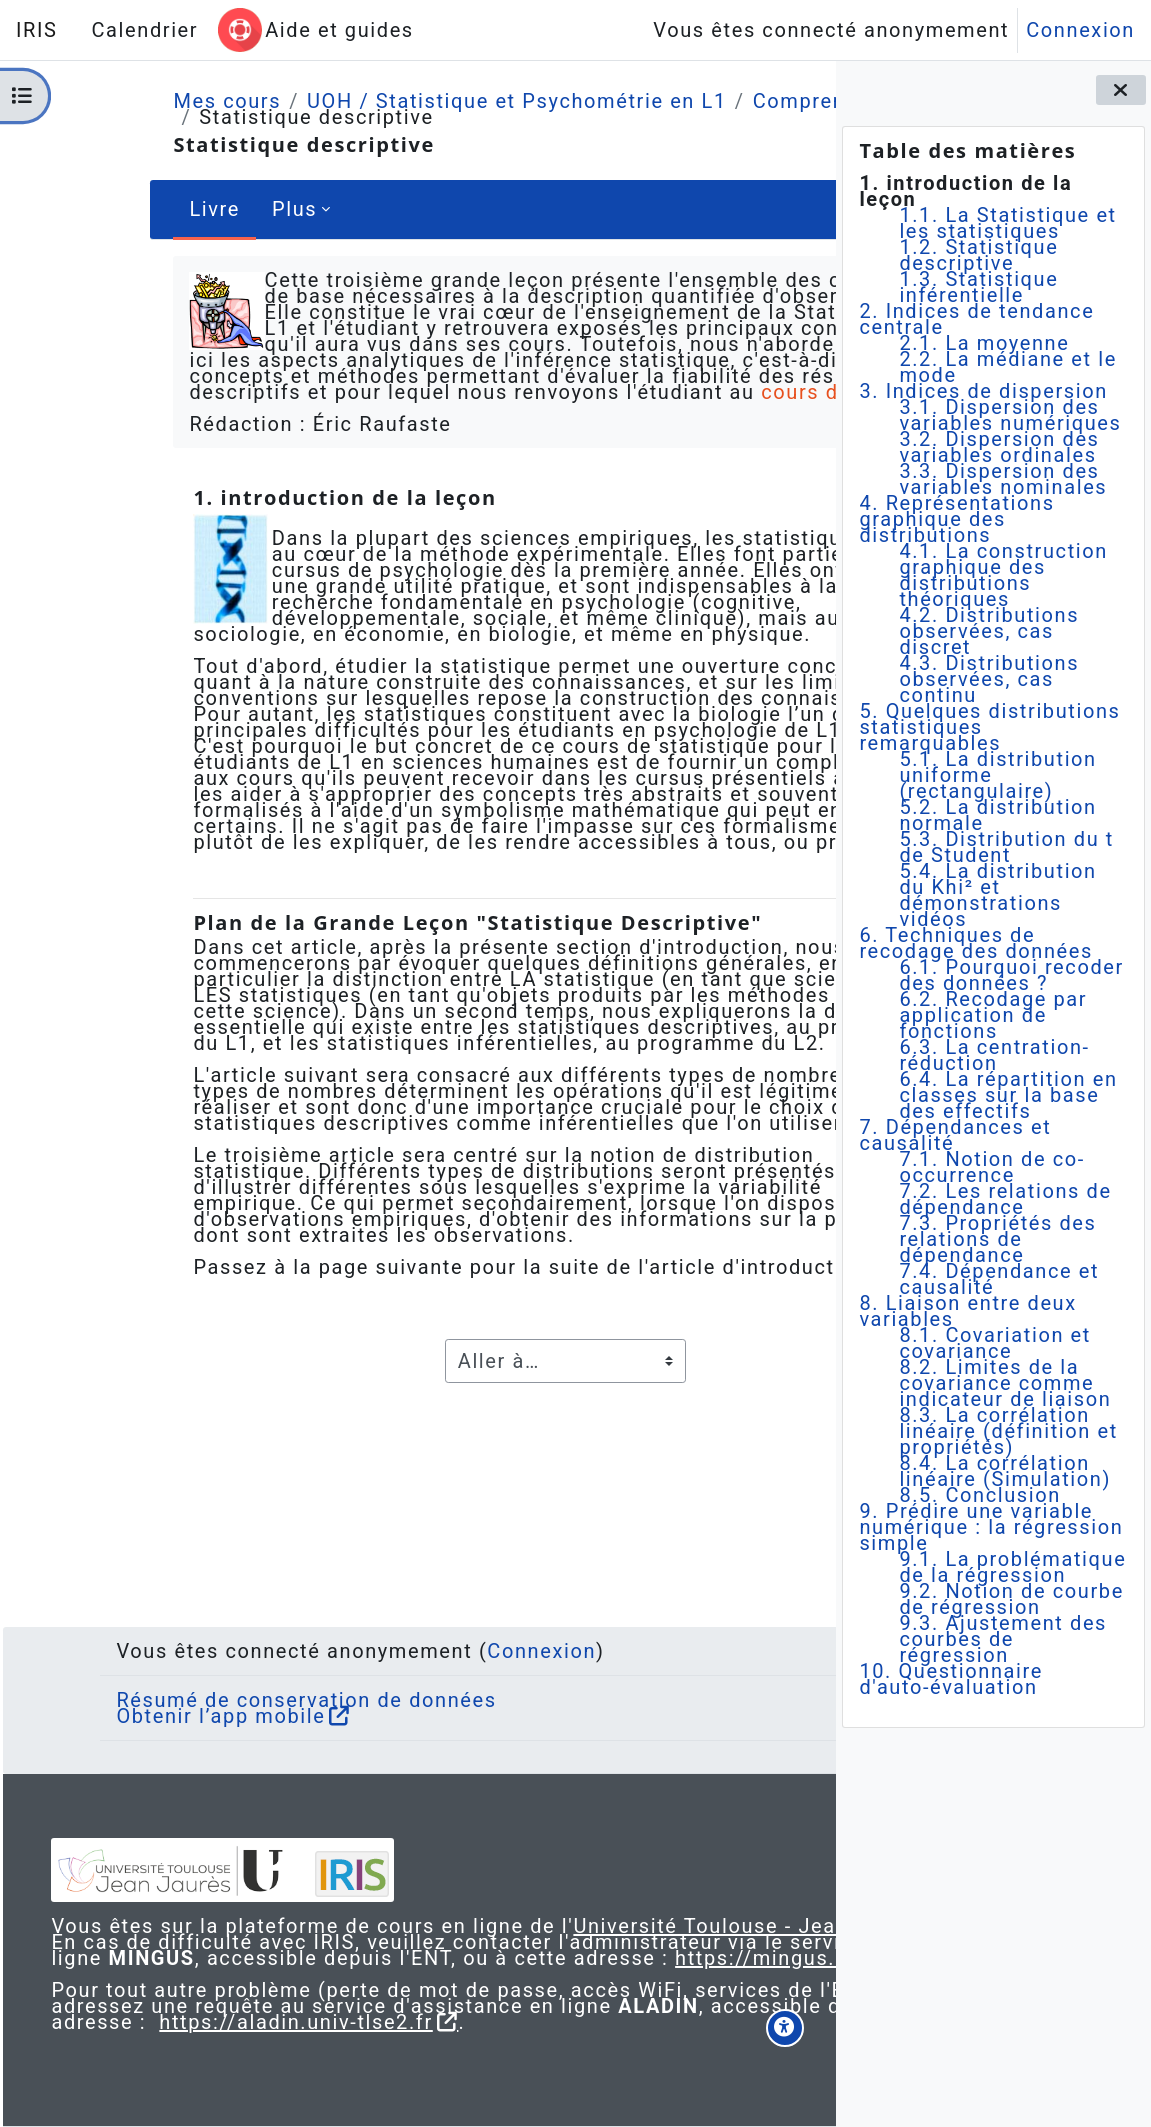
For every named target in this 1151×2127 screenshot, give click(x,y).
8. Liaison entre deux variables (967, 1311)
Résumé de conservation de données (269, 1652)
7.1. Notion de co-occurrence (992, 1167)
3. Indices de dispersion (983, 391)
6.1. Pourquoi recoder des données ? (1011, 975)
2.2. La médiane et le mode (1008, 367)
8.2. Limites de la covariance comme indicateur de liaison (1005, 1383)
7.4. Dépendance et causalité (999, 1279)
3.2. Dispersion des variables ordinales (999, 447)
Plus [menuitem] (192, 209)
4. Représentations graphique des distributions (956, 519)
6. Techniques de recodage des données (976, 943)
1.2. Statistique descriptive (978, 255)
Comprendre (713, 101)
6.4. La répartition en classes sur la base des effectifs (1008, 1095)
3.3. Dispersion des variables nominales (1003, 479)
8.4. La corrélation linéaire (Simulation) (1005, 1471)
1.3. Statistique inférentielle (978, 287)
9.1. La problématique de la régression (1012, 1567)
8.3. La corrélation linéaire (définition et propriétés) (1008, 1431)
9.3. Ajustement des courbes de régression (1003, 1639)
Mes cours (125, 101)
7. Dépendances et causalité (955, 1135)
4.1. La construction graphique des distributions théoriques (1003, 575)
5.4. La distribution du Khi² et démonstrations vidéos (997, 895)
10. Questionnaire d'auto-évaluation (950, 1679)
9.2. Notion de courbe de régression (1011, 1599)
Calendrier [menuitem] (144, 30)
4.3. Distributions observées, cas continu (989, 679)
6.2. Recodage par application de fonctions (993, 1015)
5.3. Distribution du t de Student (1006, 847)
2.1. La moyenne (984, 343)
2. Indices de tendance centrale (976, 319)
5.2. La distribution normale (997, 815)
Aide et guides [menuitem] (339, 30)
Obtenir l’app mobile (183, 1668)
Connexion (1080, 30)
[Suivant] (809, 532)
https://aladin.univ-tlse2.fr (451, 2022)
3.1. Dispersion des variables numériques (1010, 415)
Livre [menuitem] (112, 209)
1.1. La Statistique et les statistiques (1007, 223)
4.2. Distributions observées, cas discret (989, 631)
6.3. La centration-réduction (994, 1055)
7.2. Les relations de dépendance (1005, 1199)
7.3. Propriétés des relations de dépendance (997, 1239)
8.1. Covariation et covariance (995, 1343)
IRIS (36, 30)
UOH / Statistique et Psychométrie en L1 (415, 101)
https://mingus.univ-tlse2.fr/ (520, 1942)
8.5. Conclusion (979, 1495)
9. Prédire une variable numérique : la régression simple (991, 1527)
